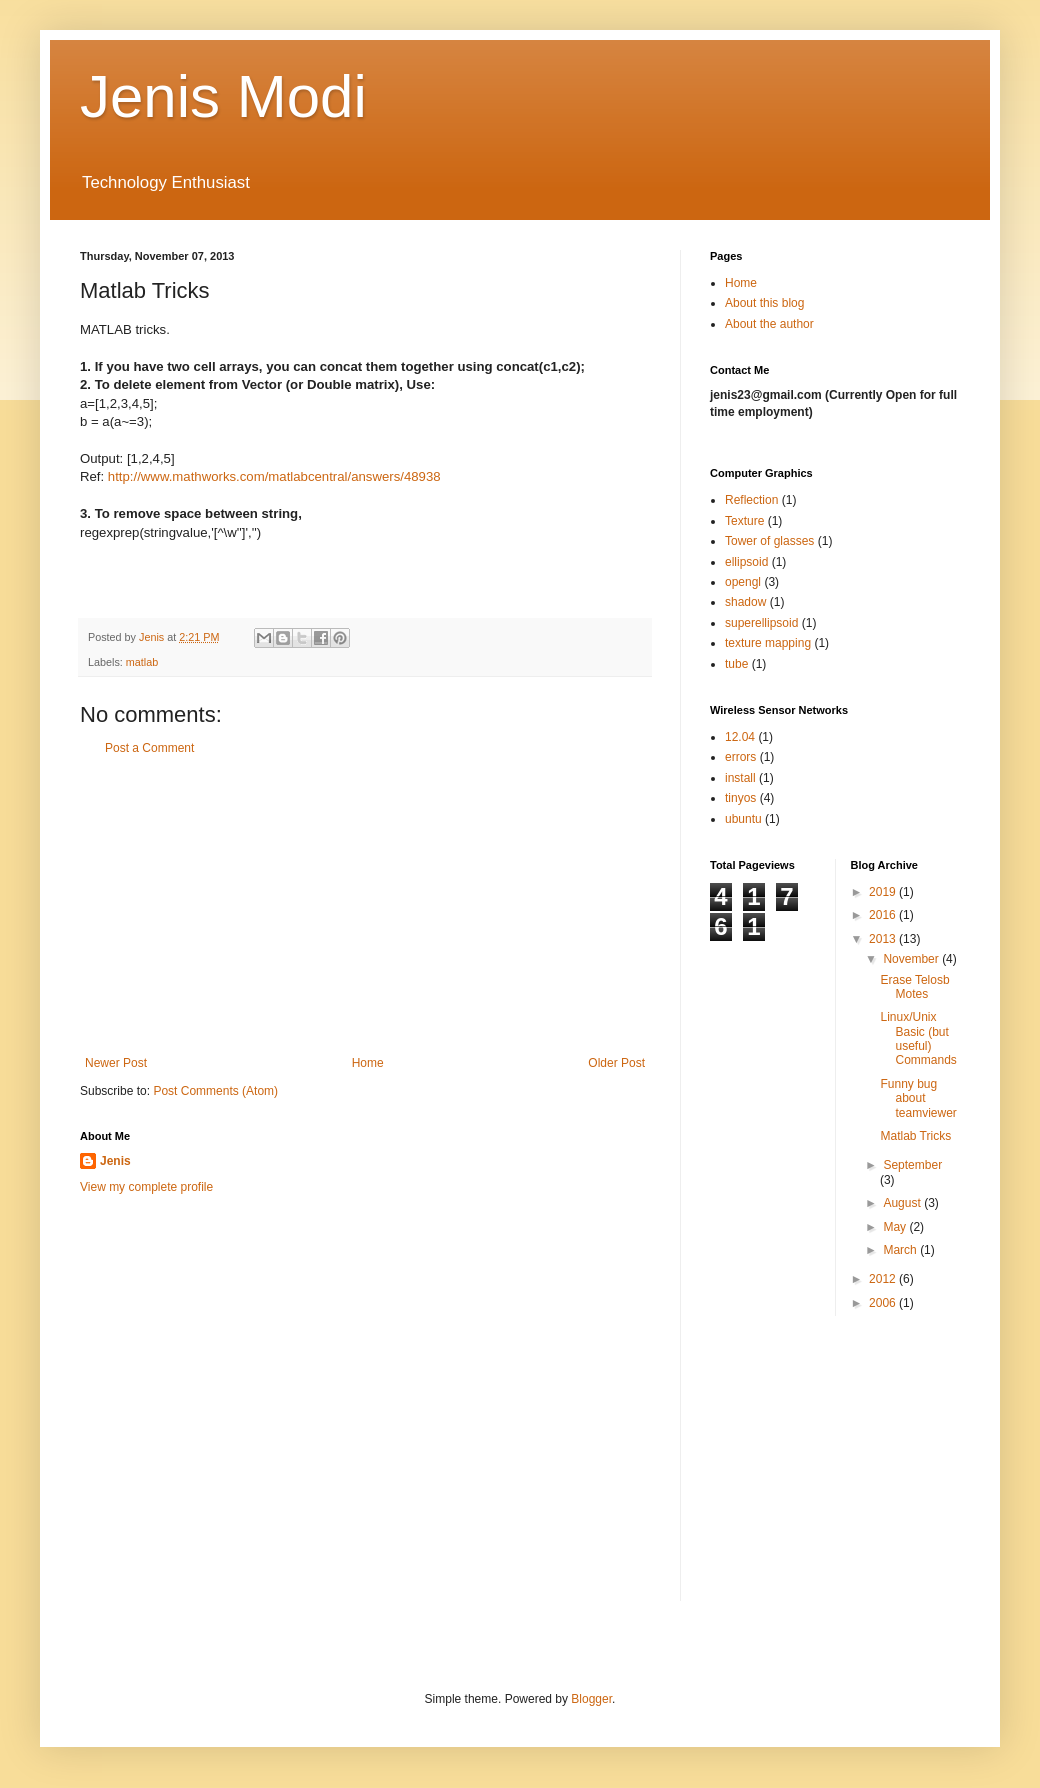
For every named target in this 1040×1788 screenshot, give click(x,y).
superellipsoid (761, 623)
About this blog (764, 303)
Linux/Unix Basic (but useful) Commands (918, 1038)
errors (740, 757)
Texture (744, 521)
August (903, 1203)
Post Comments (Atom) (215, 1091)
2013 (884, 939)
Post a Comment (149, 748)
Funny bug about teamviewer (918, 1098)
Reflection (751, 500)
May (896, 1227)
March (901, 1250)
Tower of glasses (769, 541)
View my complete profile (146, 1187)
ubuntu (743, 819)
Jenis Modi (223, 96)
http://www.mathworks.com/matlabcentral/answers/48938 (274, 476)
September (912, 1165)
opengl (743, 582)
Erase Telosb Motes (914, 987)
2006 (884, 1303)
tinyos (740, 798)
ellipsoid (746, 562)
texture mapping (768, 643)
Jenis (115, 1161)
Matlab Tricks (915, 1136)
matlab (142, 662)
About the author (769, 324)
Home (368, 1063)
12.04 (740, 737)
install (740, 778)
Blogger (591, 1699)
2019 (884, 892)
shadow (745, 602)
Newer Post (116, 1063)
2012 (884, 1279)
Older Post (616, 1063)
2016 (884, 915)
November (912, 959)
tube (736, 664)
